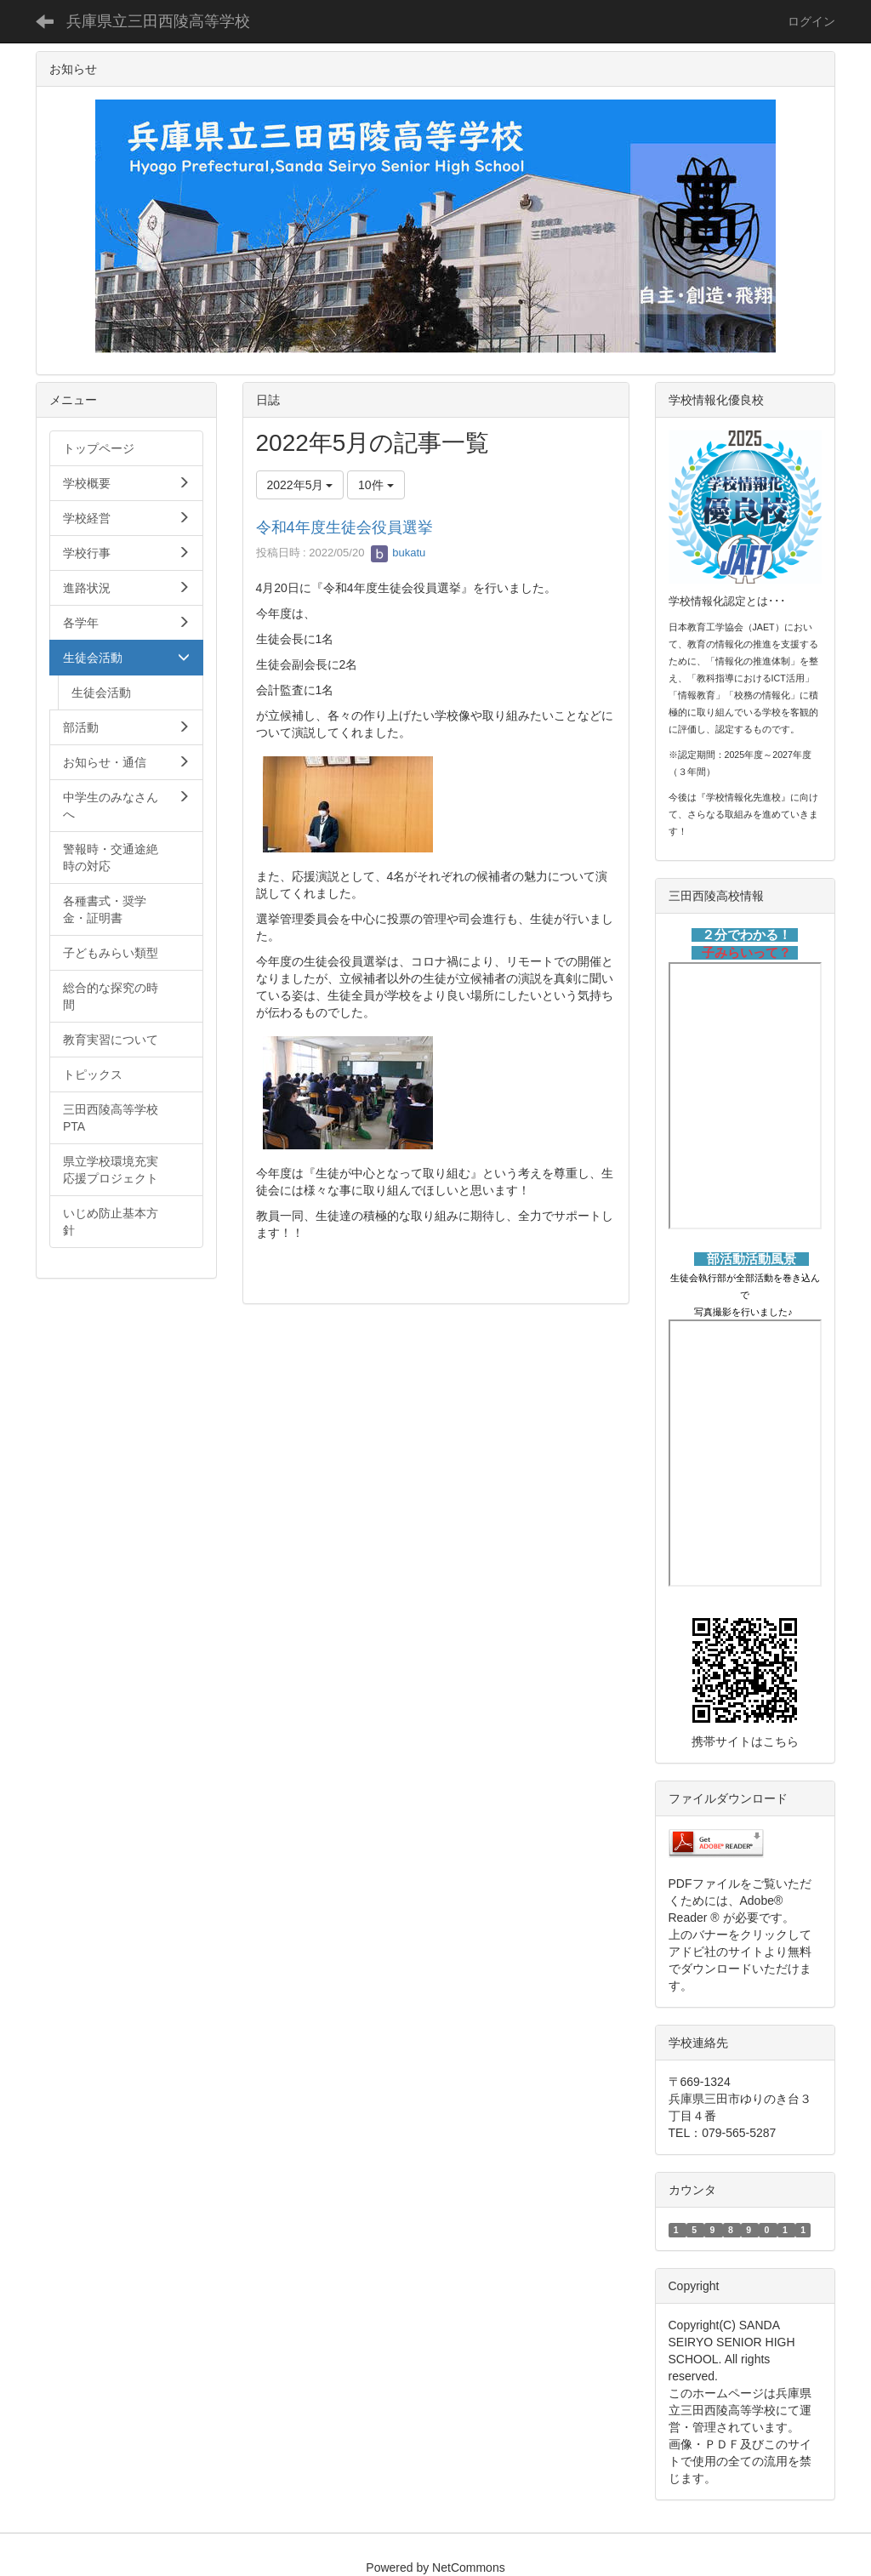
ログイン (811, 21)
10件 (375, 485)
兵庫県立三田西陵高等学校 (158, 21)
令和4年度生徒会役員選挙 (344, 527)
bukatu (398, 552)
